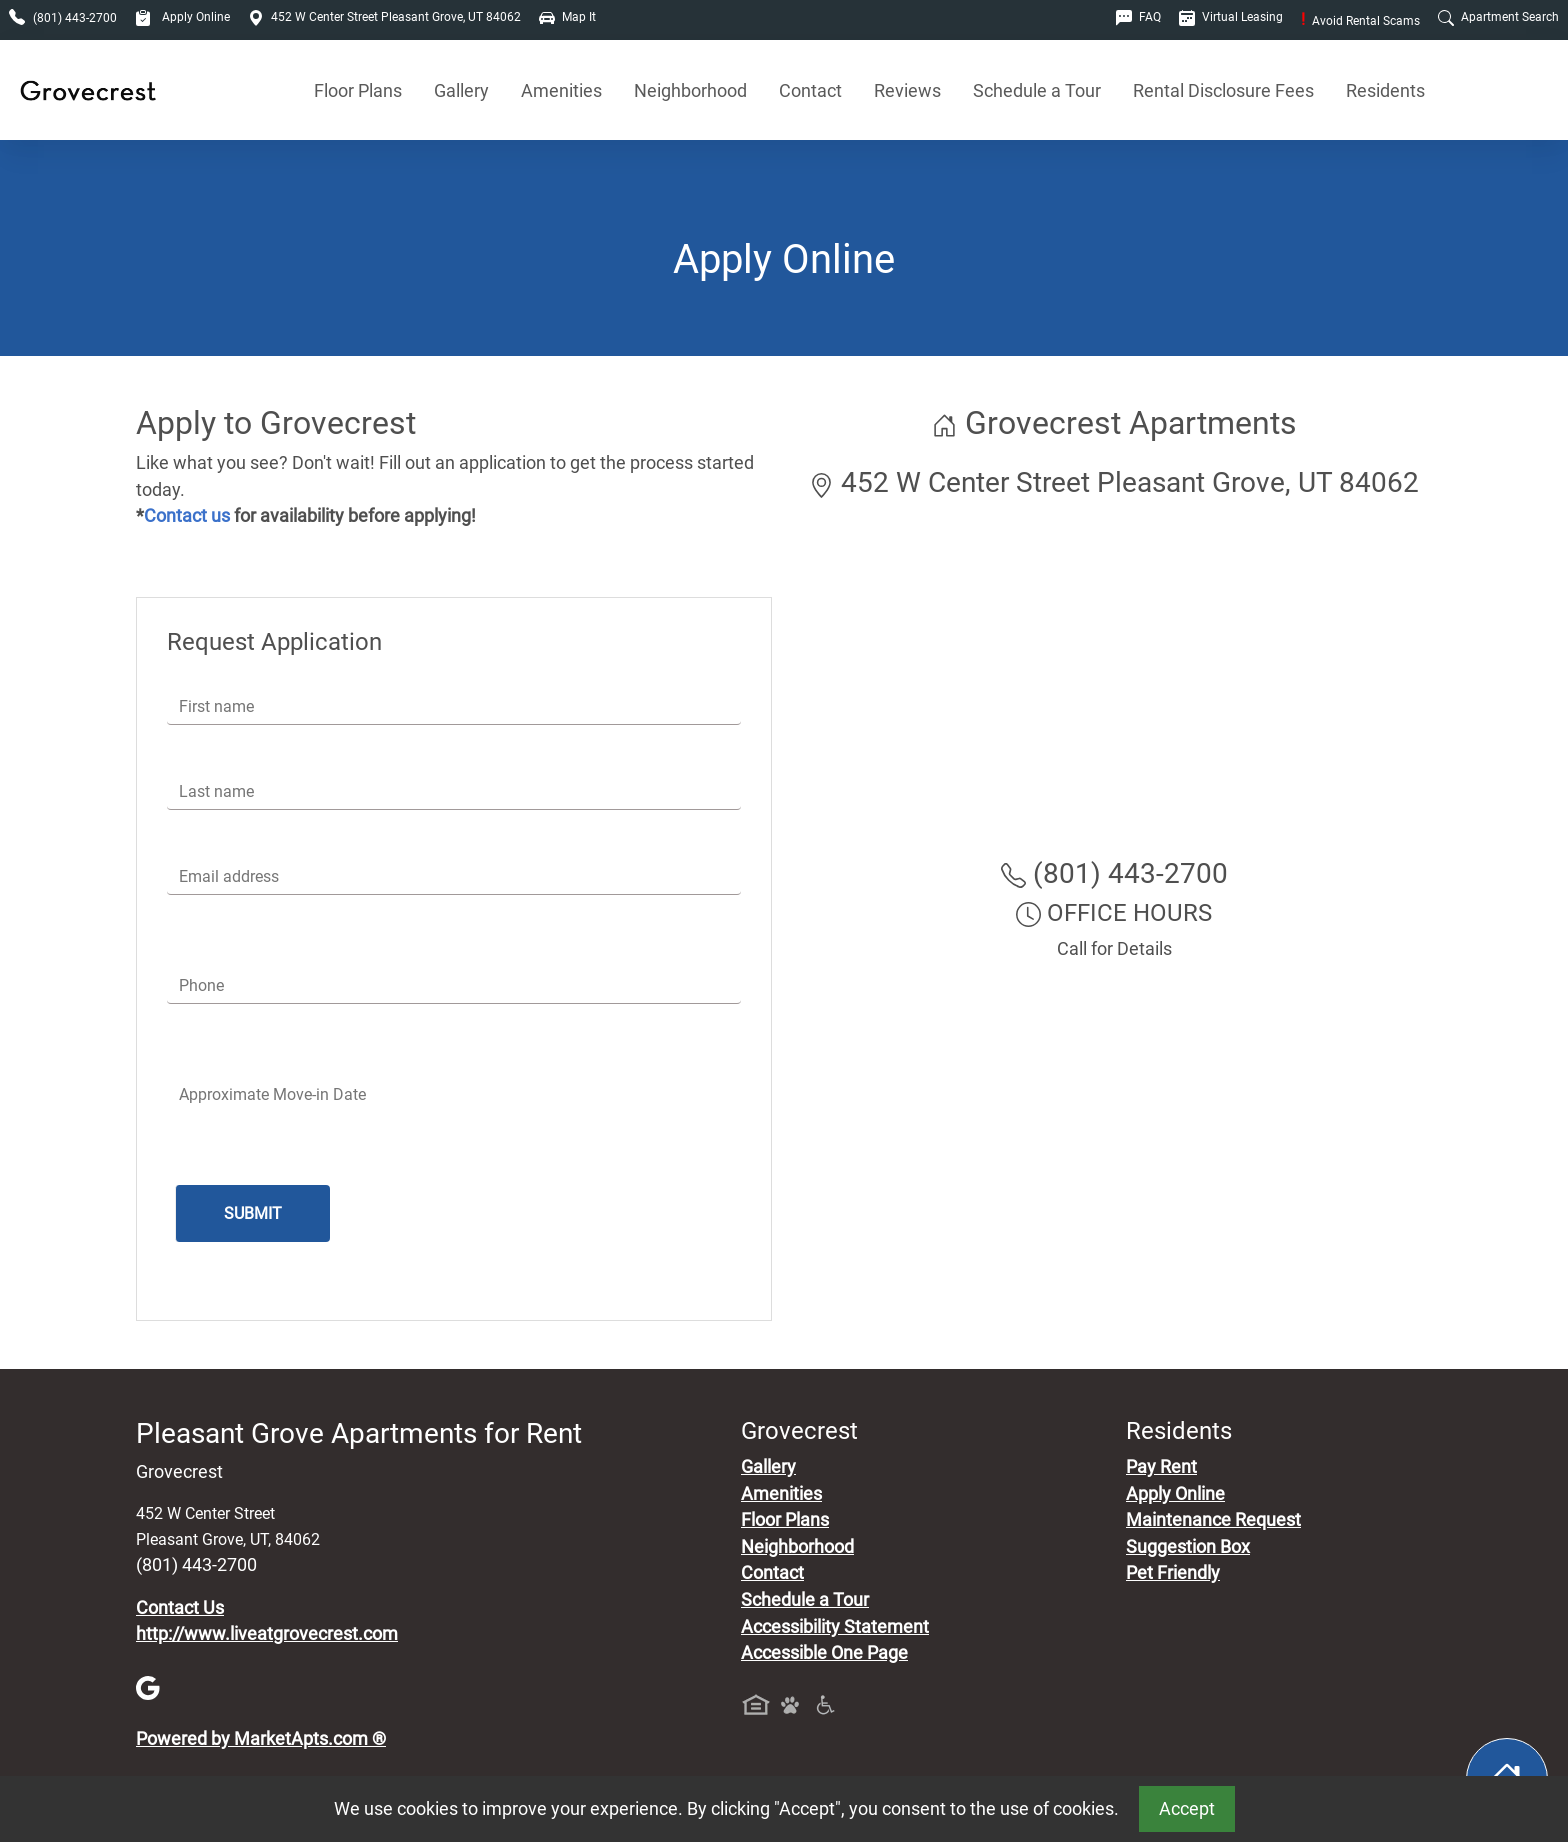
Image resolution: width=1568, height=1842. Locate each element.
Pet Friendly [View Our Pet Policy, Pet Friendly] (1173, 1573)
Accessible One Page (824, 1653)
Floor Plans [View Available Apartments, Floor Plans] (358, 90)
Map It (567, 17)
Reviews (907, 90)
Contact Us (180, 1608)
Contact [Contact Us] (810, 90)
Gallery (461, 90)
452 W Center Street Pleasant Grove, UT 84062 (384, 17)
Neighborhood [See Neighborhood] (690, 90)
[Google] (148, 1687)
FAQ (1138, 17)
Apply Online (182, 17)
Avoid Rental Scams (1360, 21)
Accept (1187, 1809)
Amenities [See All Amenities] (561, 90)
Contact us (187, 516)
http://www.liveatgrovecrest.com (267, 1634)
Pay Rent (1161, 1467)
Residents (1385, 90)
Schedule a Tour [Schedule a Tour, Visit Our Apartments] (1037, 90)
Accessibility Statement (835, 1627)
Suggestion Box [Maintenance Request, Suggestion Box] (1188, 1547)
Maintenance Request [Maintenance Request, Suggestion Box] (1213, 1520)
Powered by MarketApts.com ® (261, 1739)
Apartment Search (1498, 17)
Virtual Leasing (1231, 17)
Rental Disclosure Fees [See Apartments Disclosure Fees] (1223, 90)
